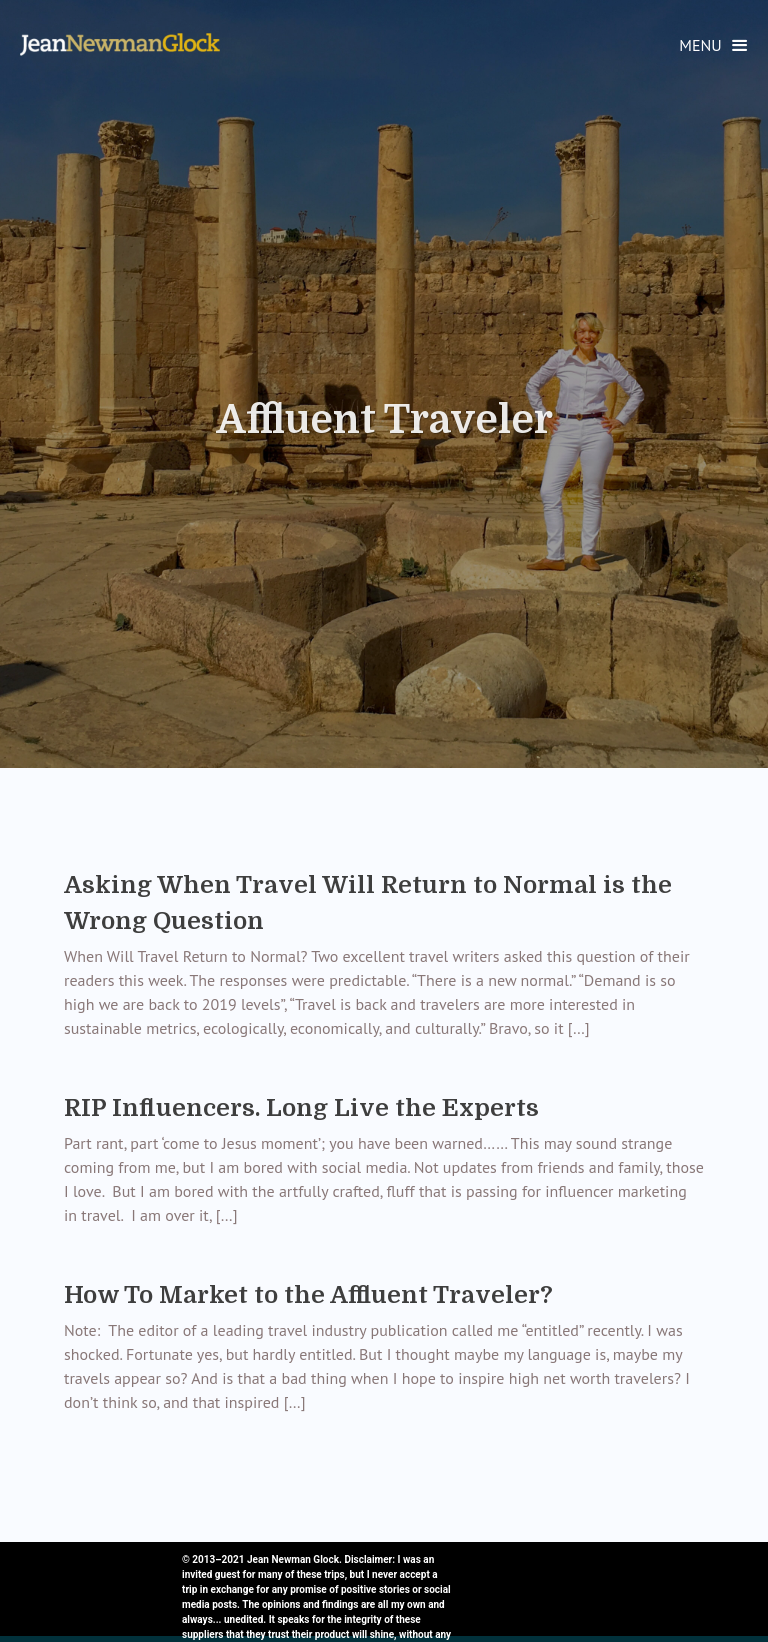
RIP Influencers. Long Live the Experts (301, 1108)
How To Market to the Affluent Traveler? (308, 1295)
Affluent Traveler (384, 420)
